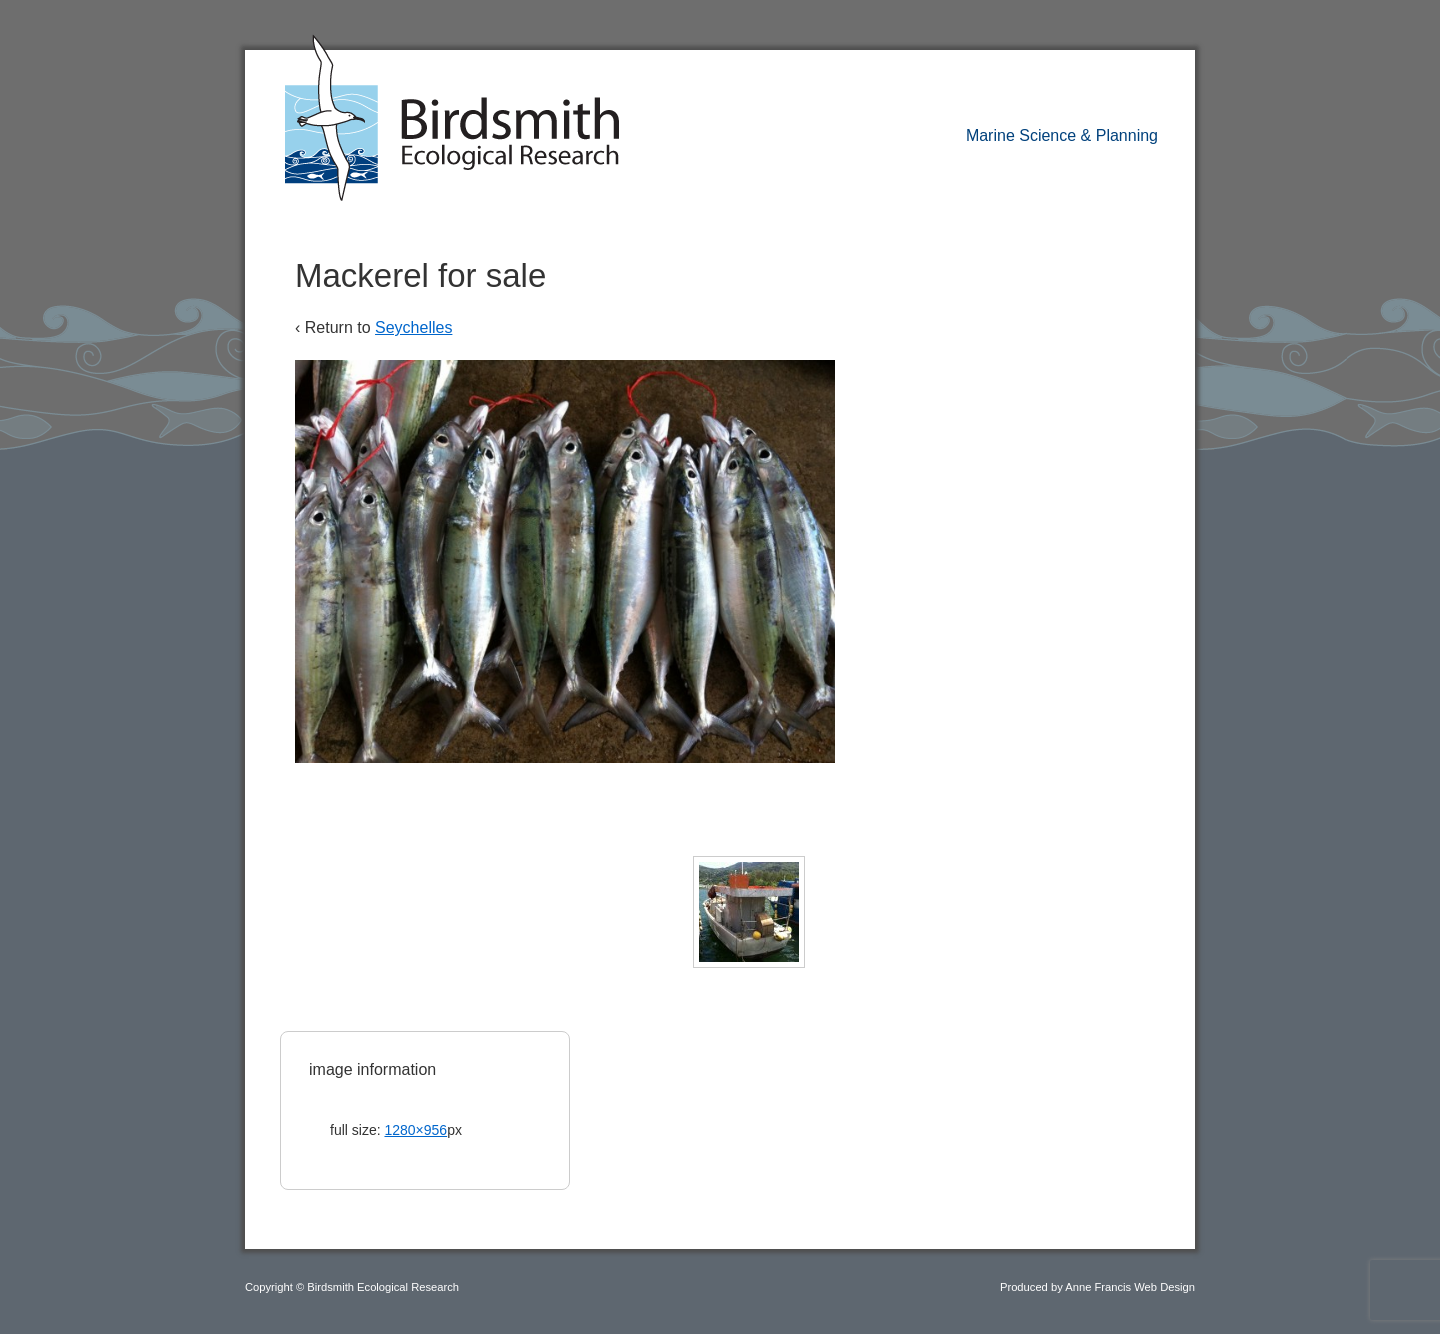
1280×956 (415, 1130)
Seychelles (413, 327)
